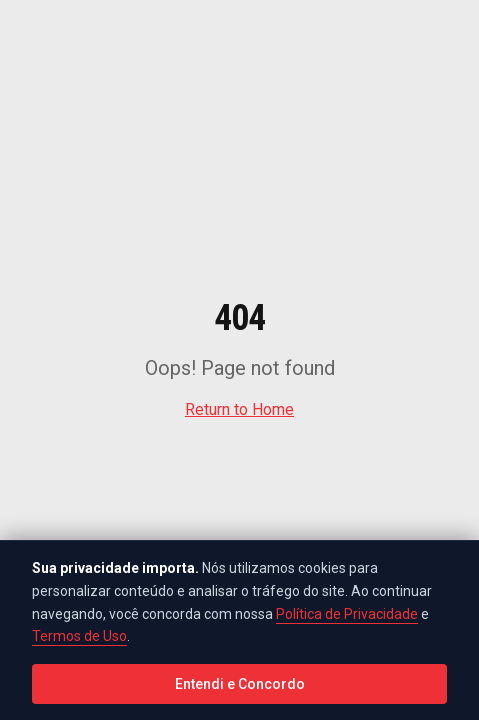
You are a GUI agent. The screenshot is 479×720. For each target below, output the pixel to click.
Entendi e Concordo (240, 684)
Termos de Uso (79, 636)
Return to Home (239, 409)
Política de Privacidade (347, 614)
